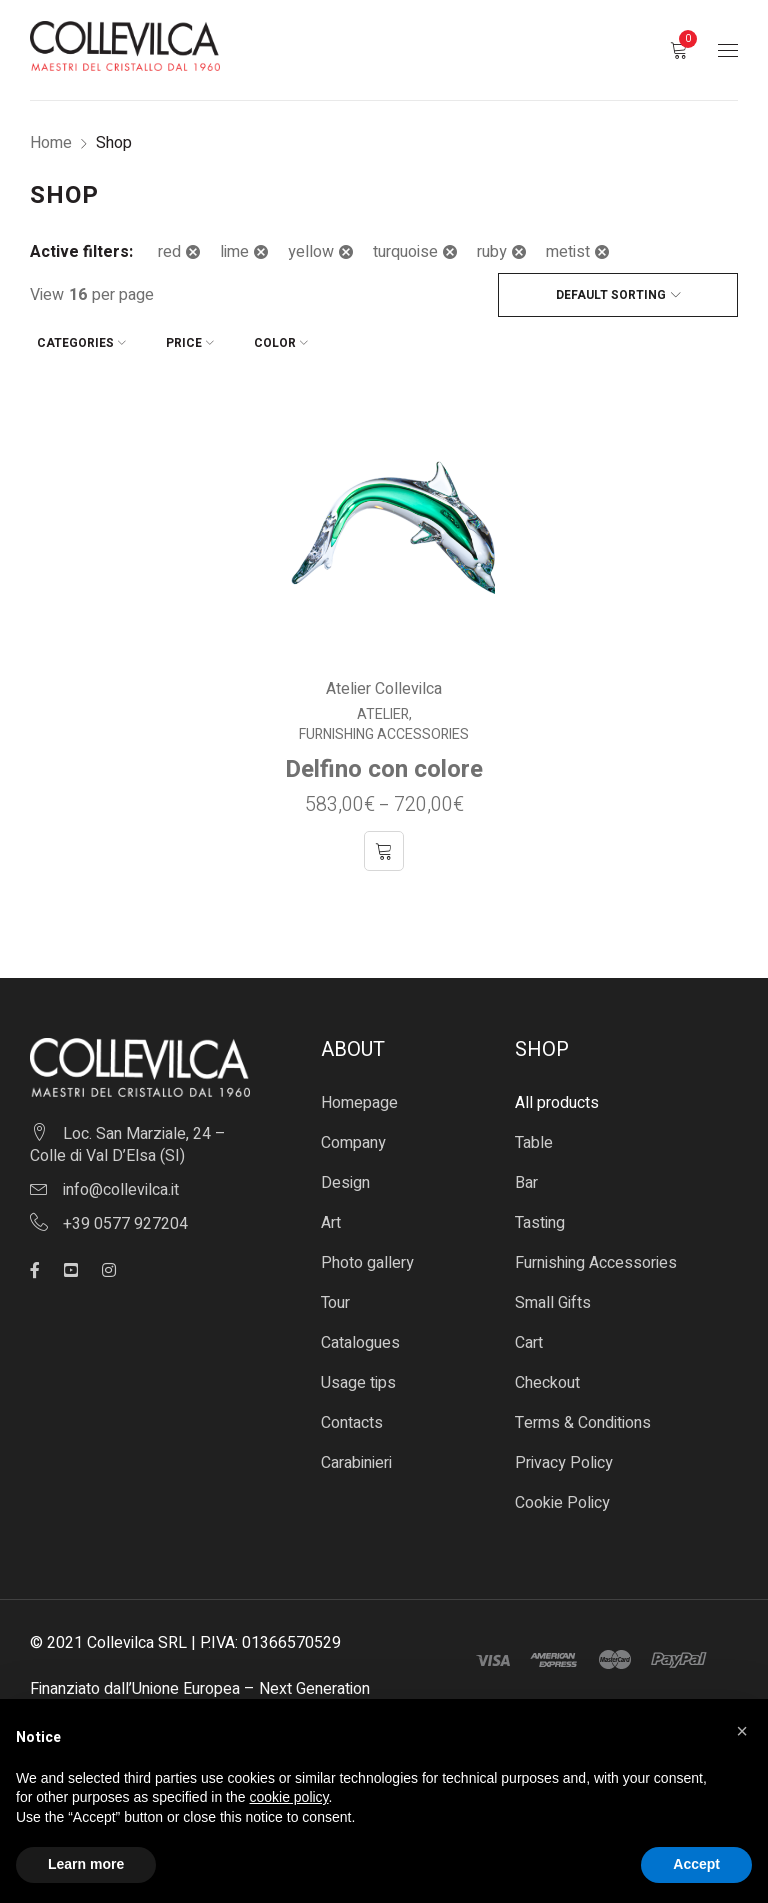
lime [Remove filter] (234, 252)
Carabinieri (356, 1456)
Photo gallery (367, 1256)
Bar (526, 1176)
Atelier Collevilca (384, 682)
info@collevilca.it (121, 1182)
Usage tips (358, 1376)
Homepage (359, 1096)
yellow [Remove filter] (311, 252)
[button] (742, 1731)
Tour (335, 1296)
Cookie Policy (562, 1496)
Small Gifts (553, 1296)
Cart (529, 1336)
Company (353, 1136)
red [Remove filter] (169, 252)
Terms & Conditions (583, 1416)
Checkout (547, 1376)
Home (51, 143)
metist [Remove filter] (568, 252)
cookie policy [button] (288, 1797)
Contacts (352, 1416)
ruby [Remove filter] (492, 252)
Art (331, 1216)
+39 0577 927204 (125, 1216)
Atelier (383, 708)
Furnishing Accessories (384, 728)
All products (557, 1096)
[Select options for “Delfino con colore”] (384, 844)
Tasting (540, 1216)
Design (345, 1176)
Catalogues (360, 1336)
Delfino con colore (384, 762)
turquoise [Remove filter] (405, 252)
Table (534, 1136)
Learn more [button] (86, 1864)
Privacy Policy (564, 1456)
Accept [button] (696, 1864)
